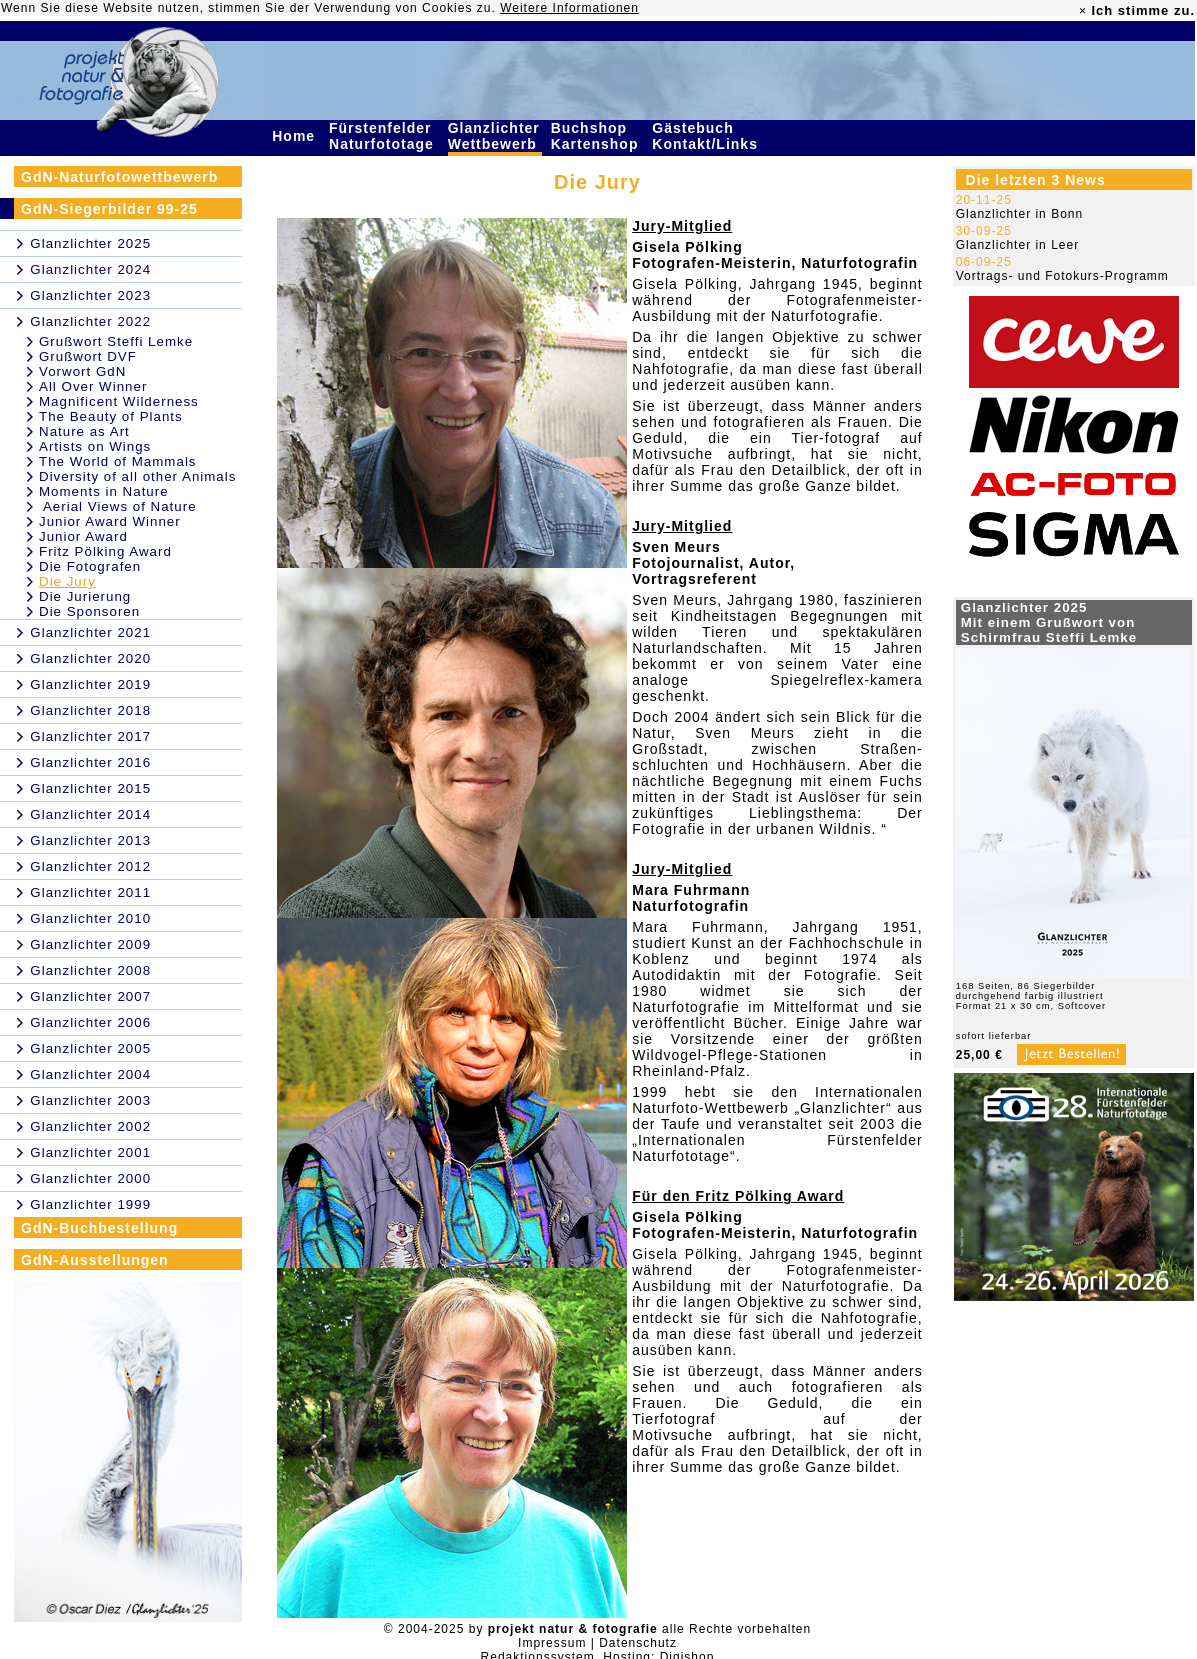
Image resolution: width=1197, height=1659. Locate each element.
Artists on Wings (95, 446)
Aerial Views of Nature (118, 506)
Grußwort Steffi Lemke (116, 341)
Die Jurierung (85, 596)
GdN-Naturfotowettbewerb (119, 177)
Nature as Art (84, 431)
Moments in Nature (104, 491)
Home (296, 136)
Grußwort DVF (88, 356)
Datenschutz (638, 1643)
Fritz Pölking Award (105, 551)
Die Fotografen (90, 566)
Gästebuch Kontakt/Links (707, 136)
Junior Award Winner (110, 521)
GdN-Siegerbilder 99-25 (109, 209)
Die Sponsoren (89, 611)
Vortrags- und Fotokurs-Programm (1062, 276)
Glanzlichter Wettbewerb (495, 136)
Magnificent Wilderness (119, 401)
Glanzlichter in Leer (1017, 245)
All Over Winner (93, 386)
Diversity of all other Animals (137, 476)
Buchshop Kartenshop (597, 136)
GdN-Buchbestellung (99, 1228)
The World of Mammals (118, 461)
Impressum (552, 1643)
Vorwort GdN (82, 371)
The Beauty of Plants (111, 416)
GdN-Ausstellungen (95, 1260)
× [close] (1083, 11)
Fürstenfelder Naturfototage (384, 136)
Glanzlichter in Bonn (1019, 214)
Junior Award (83, 536)
